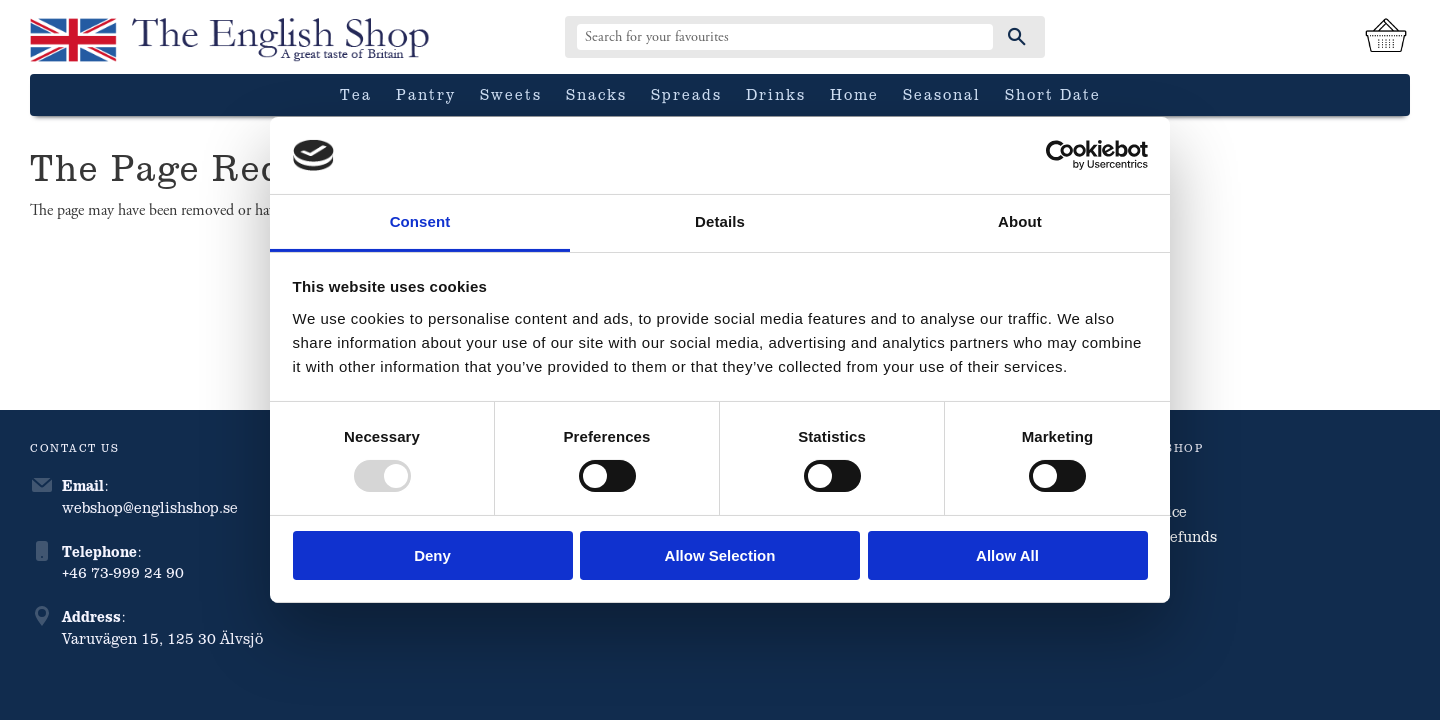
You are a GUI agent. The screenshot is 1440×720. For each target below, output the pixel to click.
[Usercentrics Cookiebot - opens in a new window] (1060, 155)
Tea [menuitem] (356, 94)
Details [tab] (720, 221)
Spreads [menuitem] (686, 94)
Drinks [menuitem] (776, 94)
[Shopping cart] (1386, 37)
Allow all (1007, 555)
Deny (432, 555)
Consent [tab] (420, 221)
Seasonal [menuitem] (942, 94)
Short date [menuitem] (1053, 94)
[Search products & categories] (785, 37)
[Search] (1017, 37)
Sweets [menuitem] (511, 94)
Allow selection (720, 555)
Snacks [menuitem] (596, 94)
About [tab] (1020, 221)
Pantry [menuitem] (426, 94)
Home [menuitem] (854, 94)
